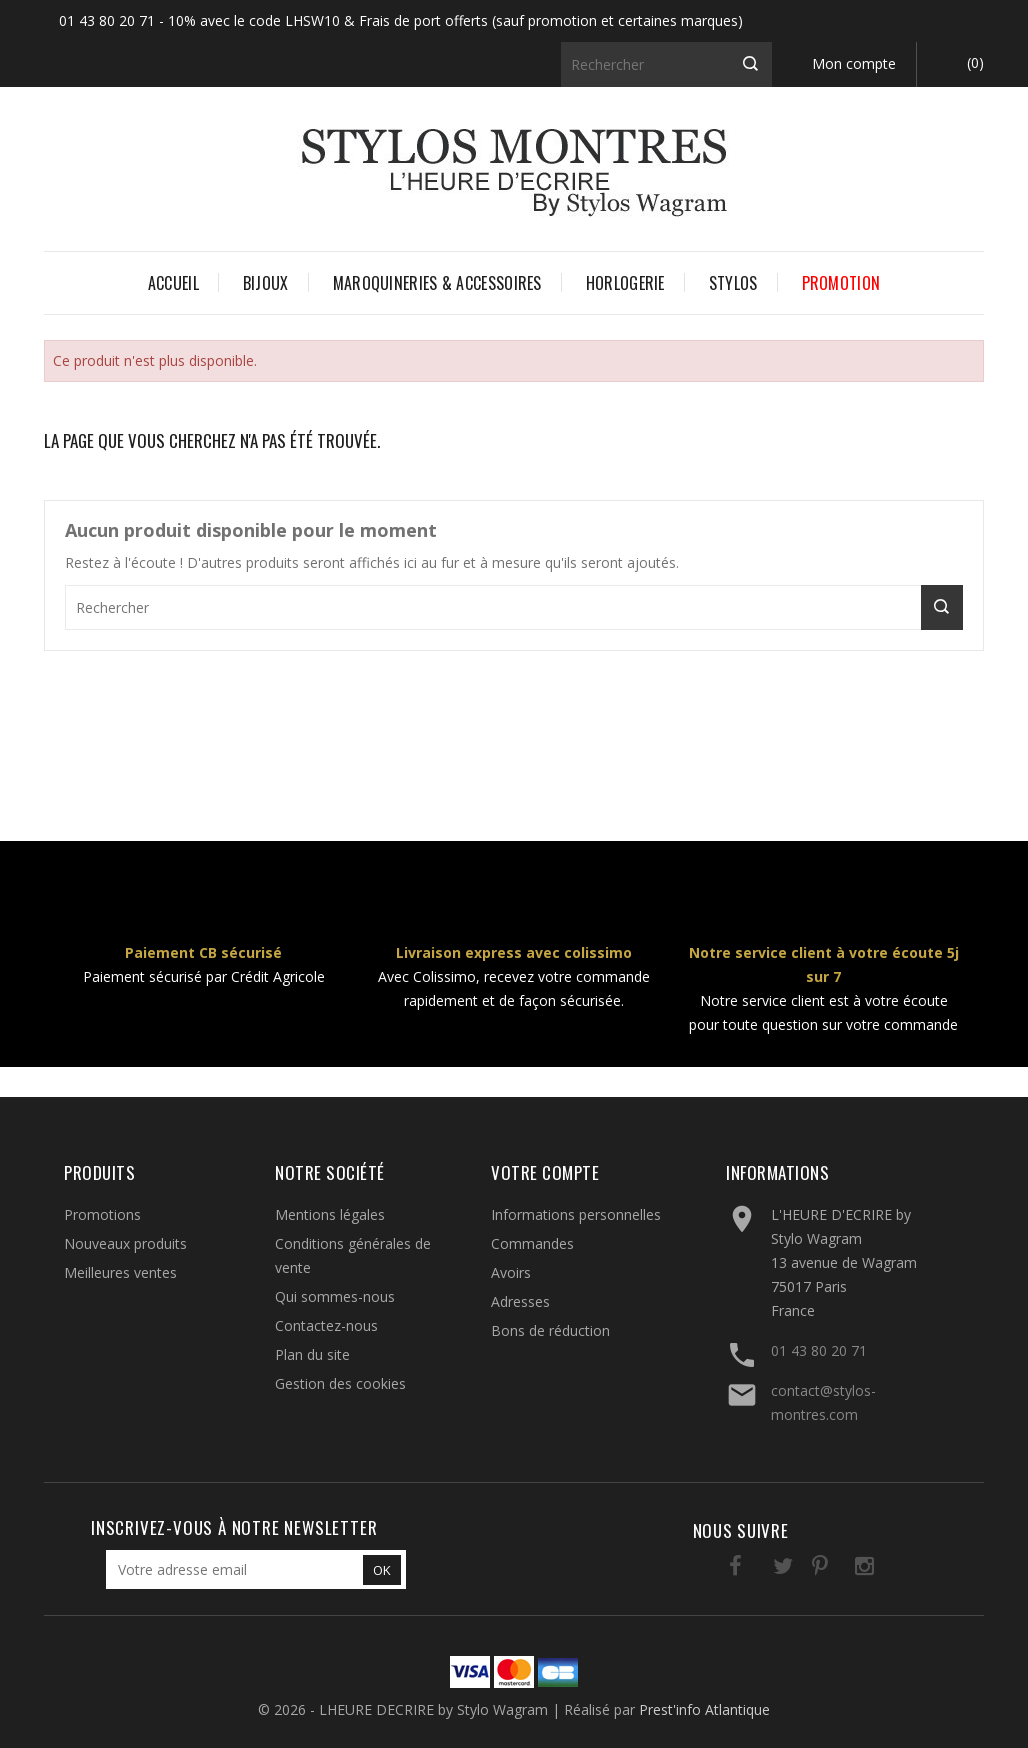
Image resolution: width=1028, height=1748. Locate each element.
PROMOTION (841, 283)
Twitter (757, 1569)
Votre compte (545, 1172)
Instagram (839, 1569)
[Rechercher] (666, 64)
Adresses (520, 1301)
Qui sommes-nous (335, 1296)
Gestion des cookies (340, 1383)
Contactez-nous (326, 1325)
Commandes (532, 1243)
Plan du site (312, 1354)
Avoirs (511, 1272)
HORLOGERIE (625, 283)
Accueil (173, 283)
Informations (777, 1172)
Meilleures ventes (120, 1272)
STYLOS (733, 283)
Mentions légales (330, 1214)
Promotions (102, 1214)
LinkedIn (880, 1569)
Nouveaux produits (125, 1243)
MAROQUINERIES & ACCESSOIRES (437, 283)
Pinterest (798, 1569)
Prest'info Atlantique (704, 1709)
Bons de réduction (550, 1330)
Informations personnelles (576, 1214)
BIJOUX (266, 283)
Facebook (716, 1569)
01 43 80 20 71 (819, 1350)
